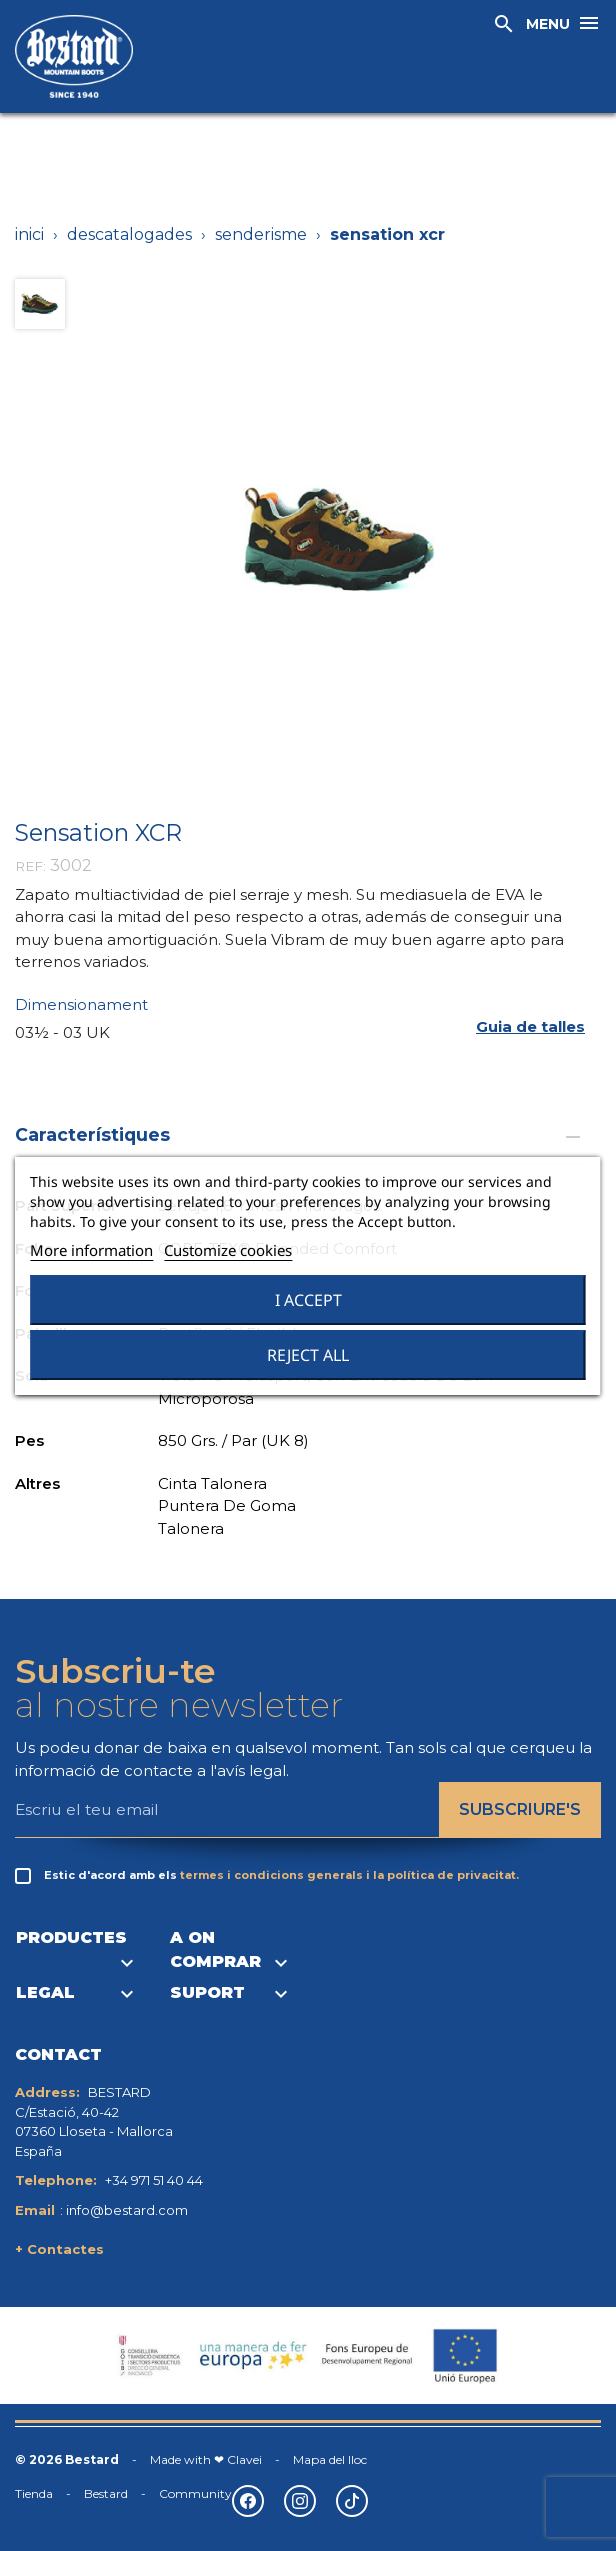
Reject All (308, 1355)
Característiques (300, 1134)
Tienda (34, 2493)
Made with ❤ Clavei (206, 2459)
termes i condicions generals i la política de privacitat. (349, 1875)
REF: (30, 866)
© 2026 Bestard (67, 2459)
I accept (308, 1300)
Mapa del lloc (330, 2459)
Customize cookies (228, 1250)
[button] (530, 1027)
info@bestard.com (127, 2210)
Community (195, 2493)
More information (91, 1250)
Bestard (106, 2493)
